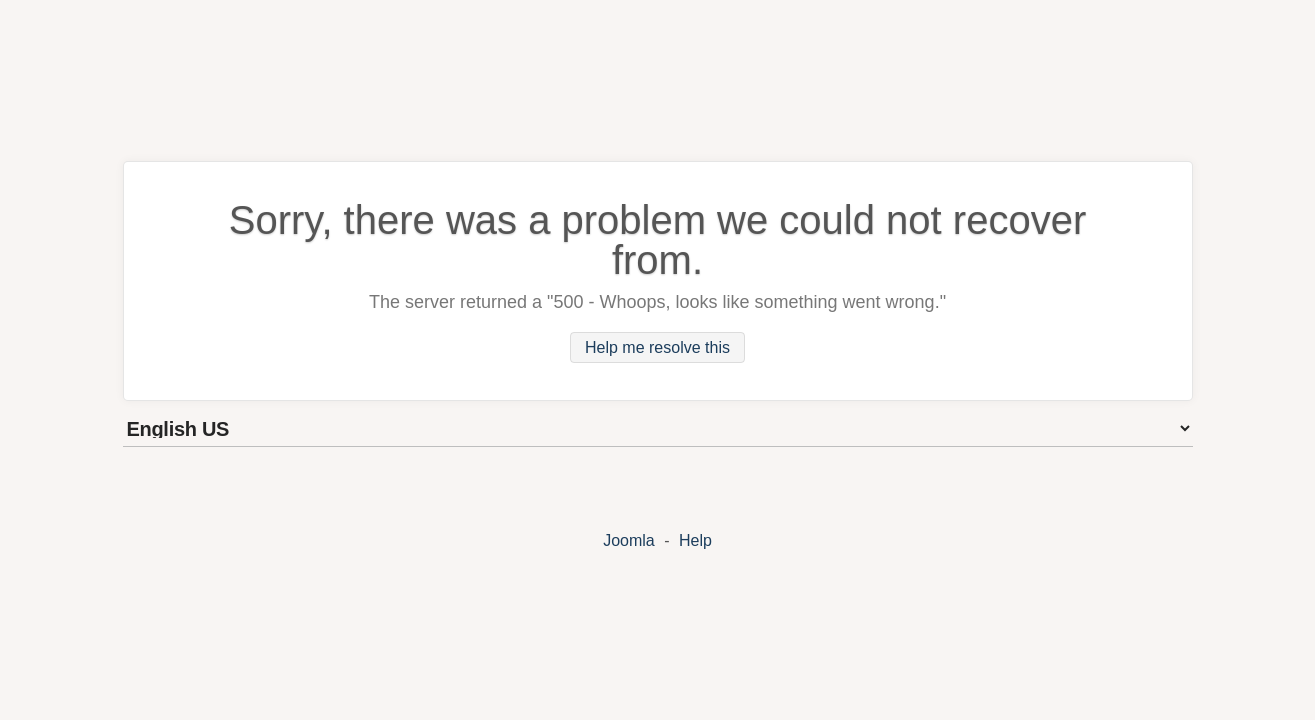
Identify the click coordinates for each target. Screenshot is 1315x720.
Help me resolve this (657, 347)
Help (695, 540)
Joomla (629, 540)
